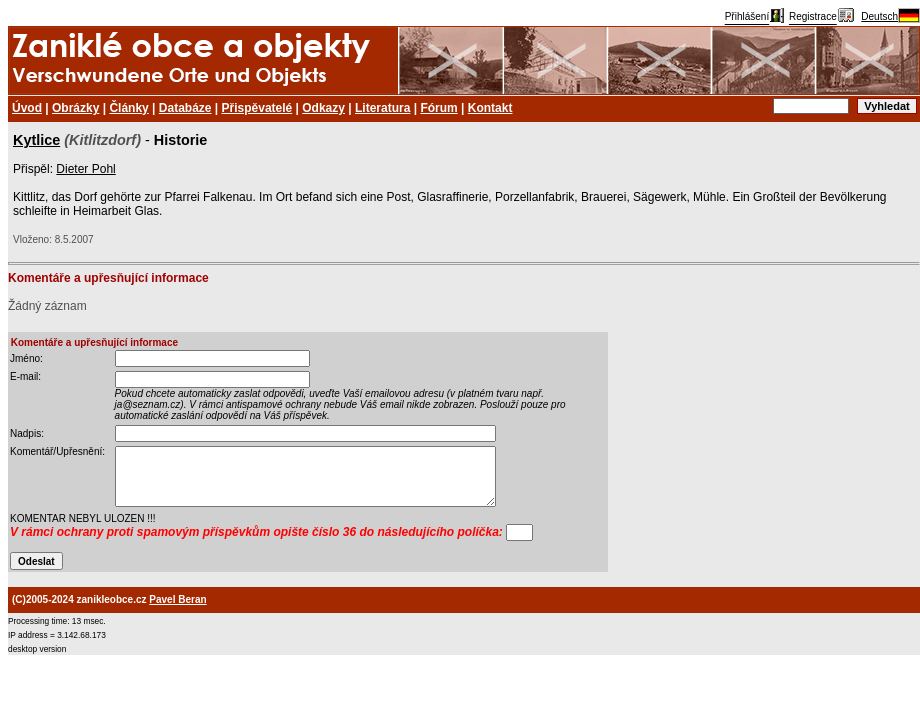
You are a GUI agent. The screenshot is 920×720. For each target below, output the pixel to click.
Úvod (27, 108)
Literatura (382, 108)
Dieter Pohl (85, 169)
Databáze (185, 108)
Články (128, 108)
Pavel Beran (177, 599)
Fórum (438, 108)
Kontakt (490, 108)
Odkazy (323, 108)
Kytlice (36, 140)
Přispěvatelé (257, 108)
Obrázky (75, 108)
